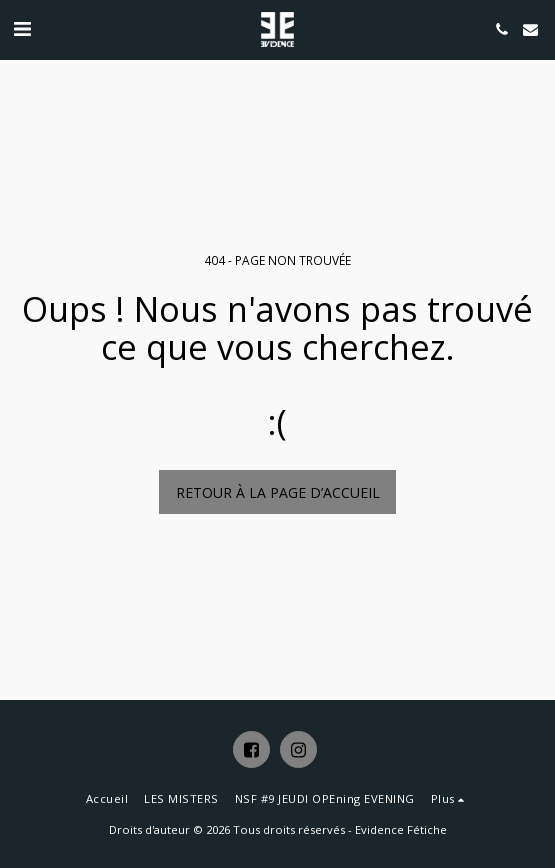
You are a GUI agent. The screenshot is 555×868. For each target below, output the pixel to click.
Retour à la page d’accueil (278, 492)
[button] (22, 28)
